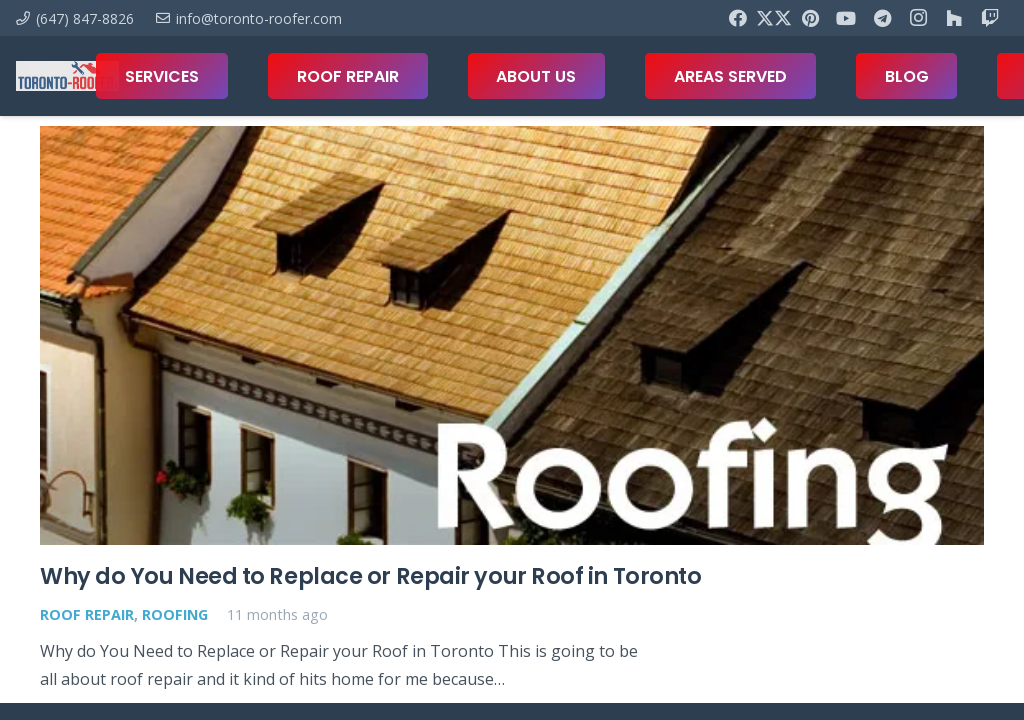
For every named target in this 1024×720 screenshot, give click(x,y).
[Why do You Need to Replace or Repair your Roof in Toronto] (512, 335)
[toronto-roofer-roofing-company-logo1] (67, 76)
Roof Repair (87, 614)
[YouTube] (846, 18)
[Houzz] (954, 18)
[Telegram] (882, 18)
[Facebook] (738, 18)
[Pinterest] (810, 18)
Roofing (175, 614)
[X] (774, 18)
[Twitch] (990, 18)
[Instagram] (918, 18)
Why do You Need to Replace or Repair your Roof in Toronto (370, 577)
